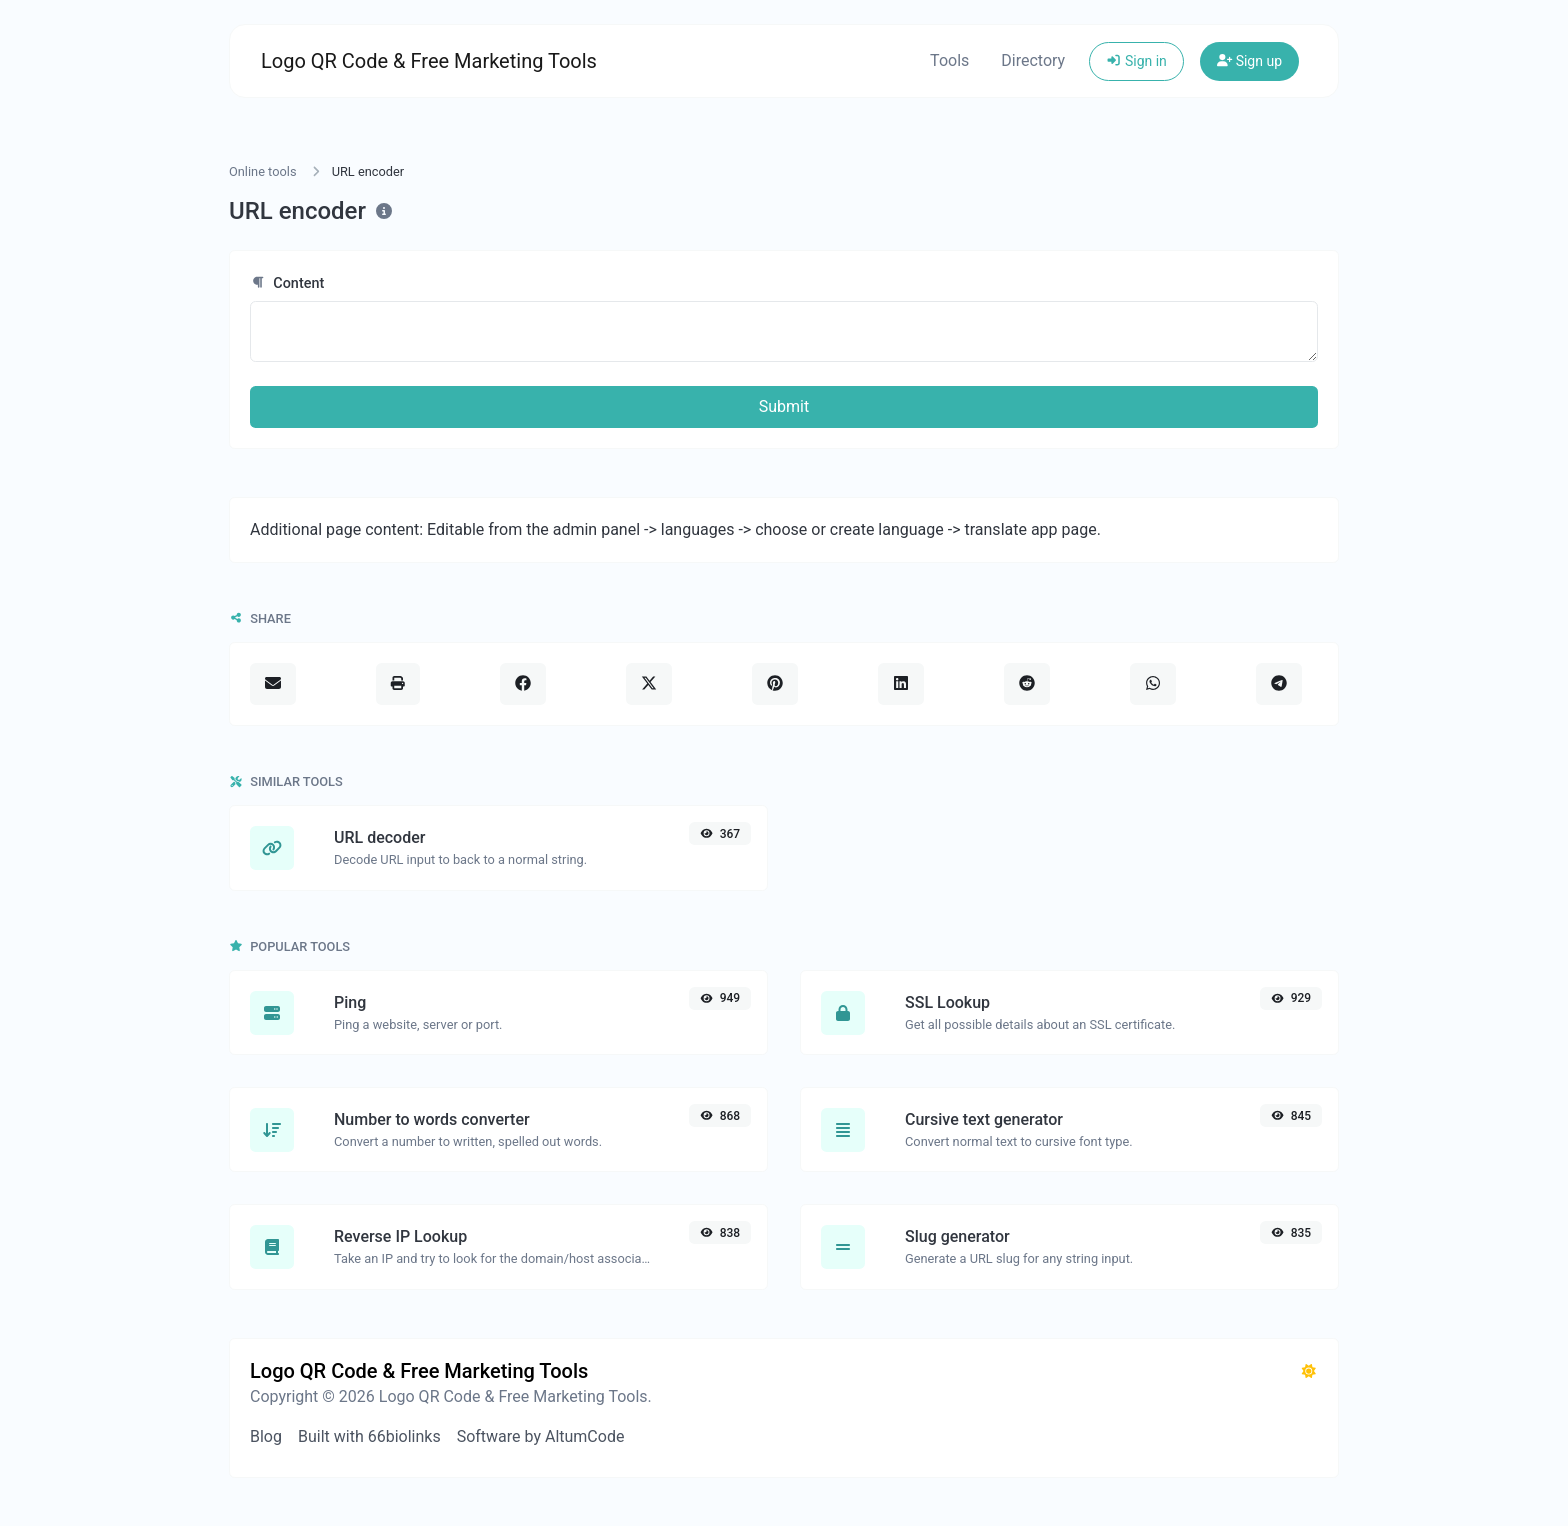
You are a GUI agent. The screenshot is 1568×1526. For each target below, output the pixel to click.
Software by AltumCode (541, 1436)
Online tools (263, 171)
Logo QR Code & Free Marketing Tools (429, 61)
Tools (949, 60)
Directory (1033, 60)
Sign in (1136, 61)
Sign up (1249, 61)
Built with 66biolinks (369, 1436)
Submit (784, 406)
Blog (266, 1436)
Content (287, 283)
